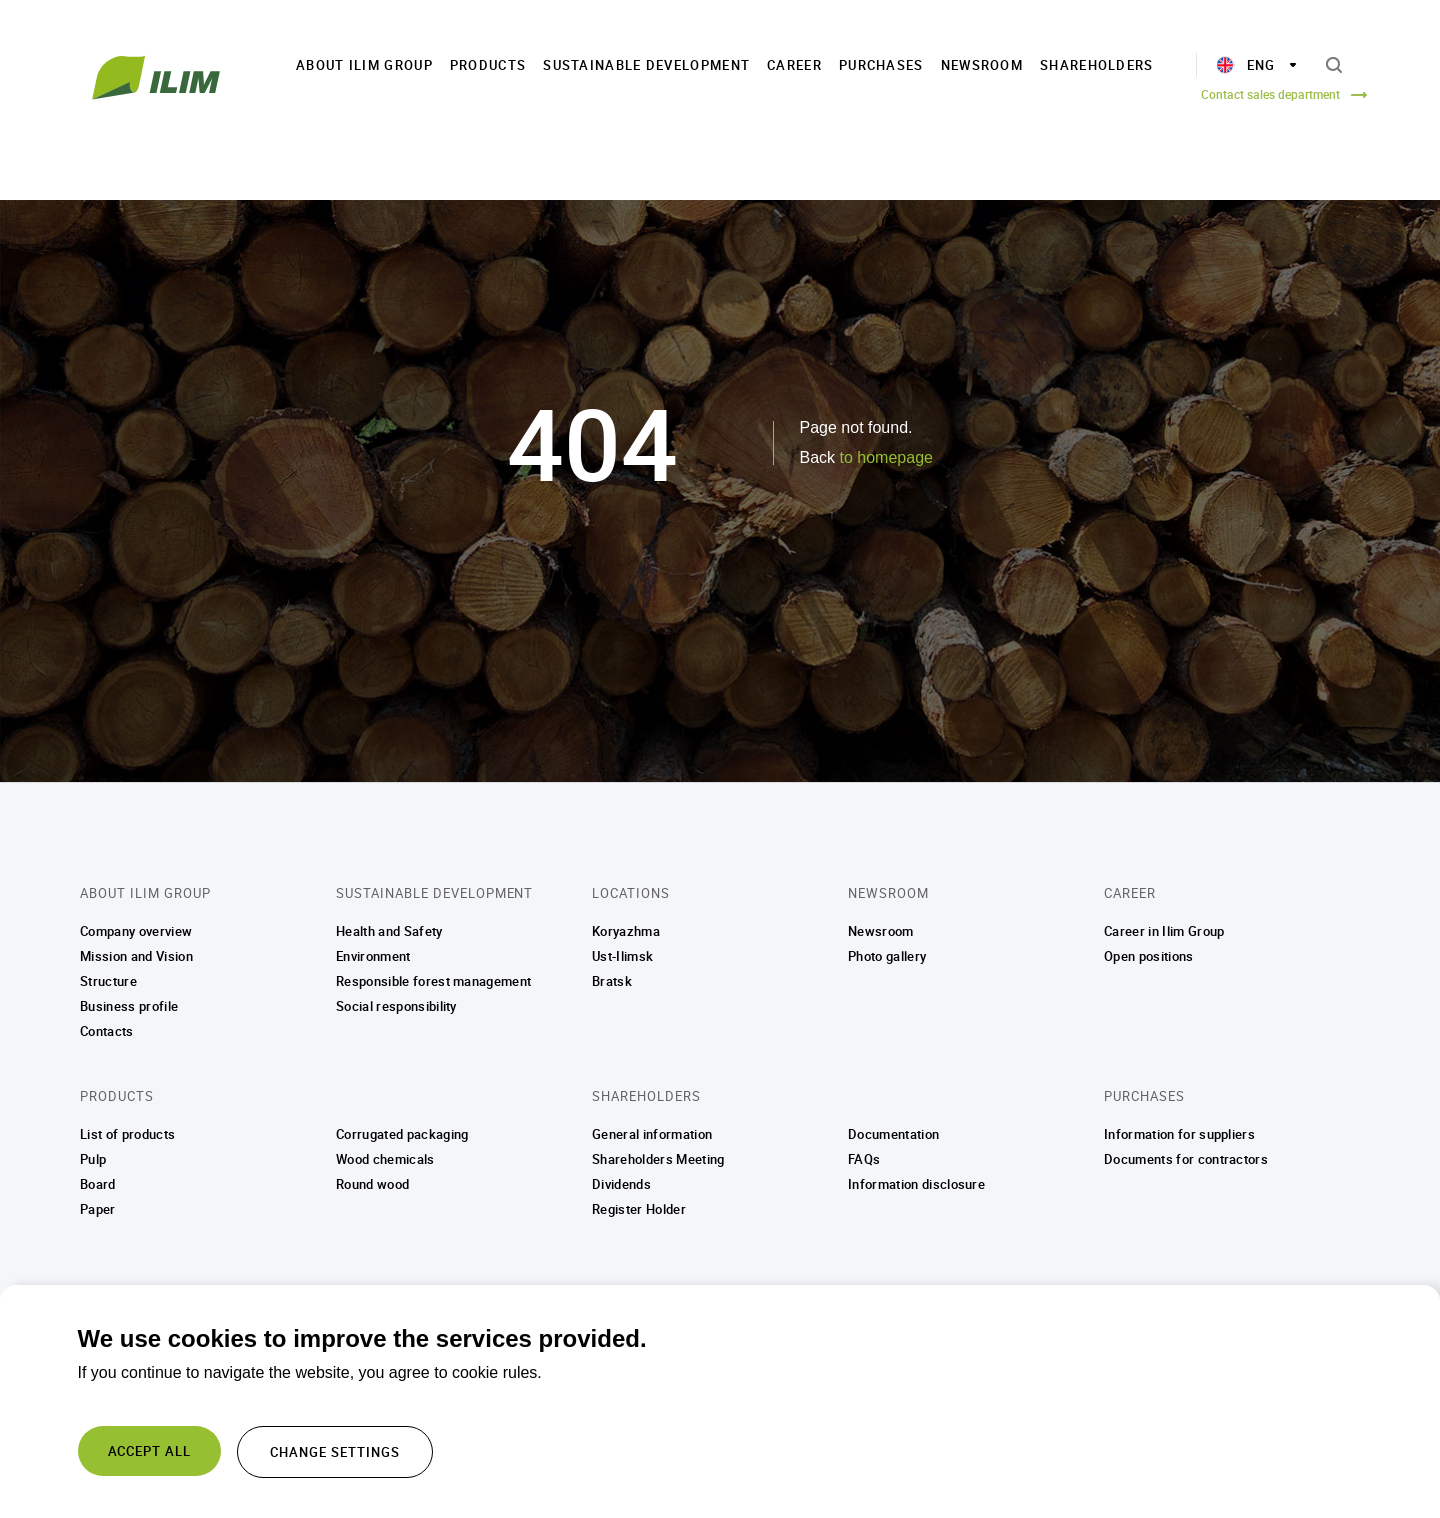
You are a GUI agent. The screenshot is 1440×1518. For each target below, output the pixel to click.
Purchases (881, 65)
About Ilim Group (364, 65)
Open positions (1149, 956)
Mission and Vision (136, 956)
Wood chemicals (385, 1159)
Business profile (129, 1006)
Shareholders (1097, 65)
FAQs (864, 1159)
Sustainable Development (646, 65)
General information (652, 1134)
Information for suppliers (1179, 1134)
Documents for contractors (1186, 1159)
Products (488, 65)
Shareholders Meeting (658, 1159)
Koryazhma (626, 931)
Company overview (136, 931)
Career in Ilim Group (1164, 931)
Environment (373, 956)
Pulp (93, 1159)
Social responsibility (396, 1006)
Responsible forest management (433, 981)
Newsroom (982, 65)
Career (794, 65)
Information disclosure (916, 1184)
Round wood (372, 1184)
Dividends (621, 1184)
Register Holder (639, 1209)
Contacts (107, 1031)
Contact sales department (1270, 94)
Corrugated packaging (402, 1134)
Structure (108, 981)
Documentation (893, 1134)
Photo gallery (887, 956)
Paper (98, 1209)
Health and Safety (389, 931)
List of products (127, 1134)
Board (98, 1184)
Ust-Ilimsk (622, 956)
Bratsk (612, 981)
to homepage (886, 457)
